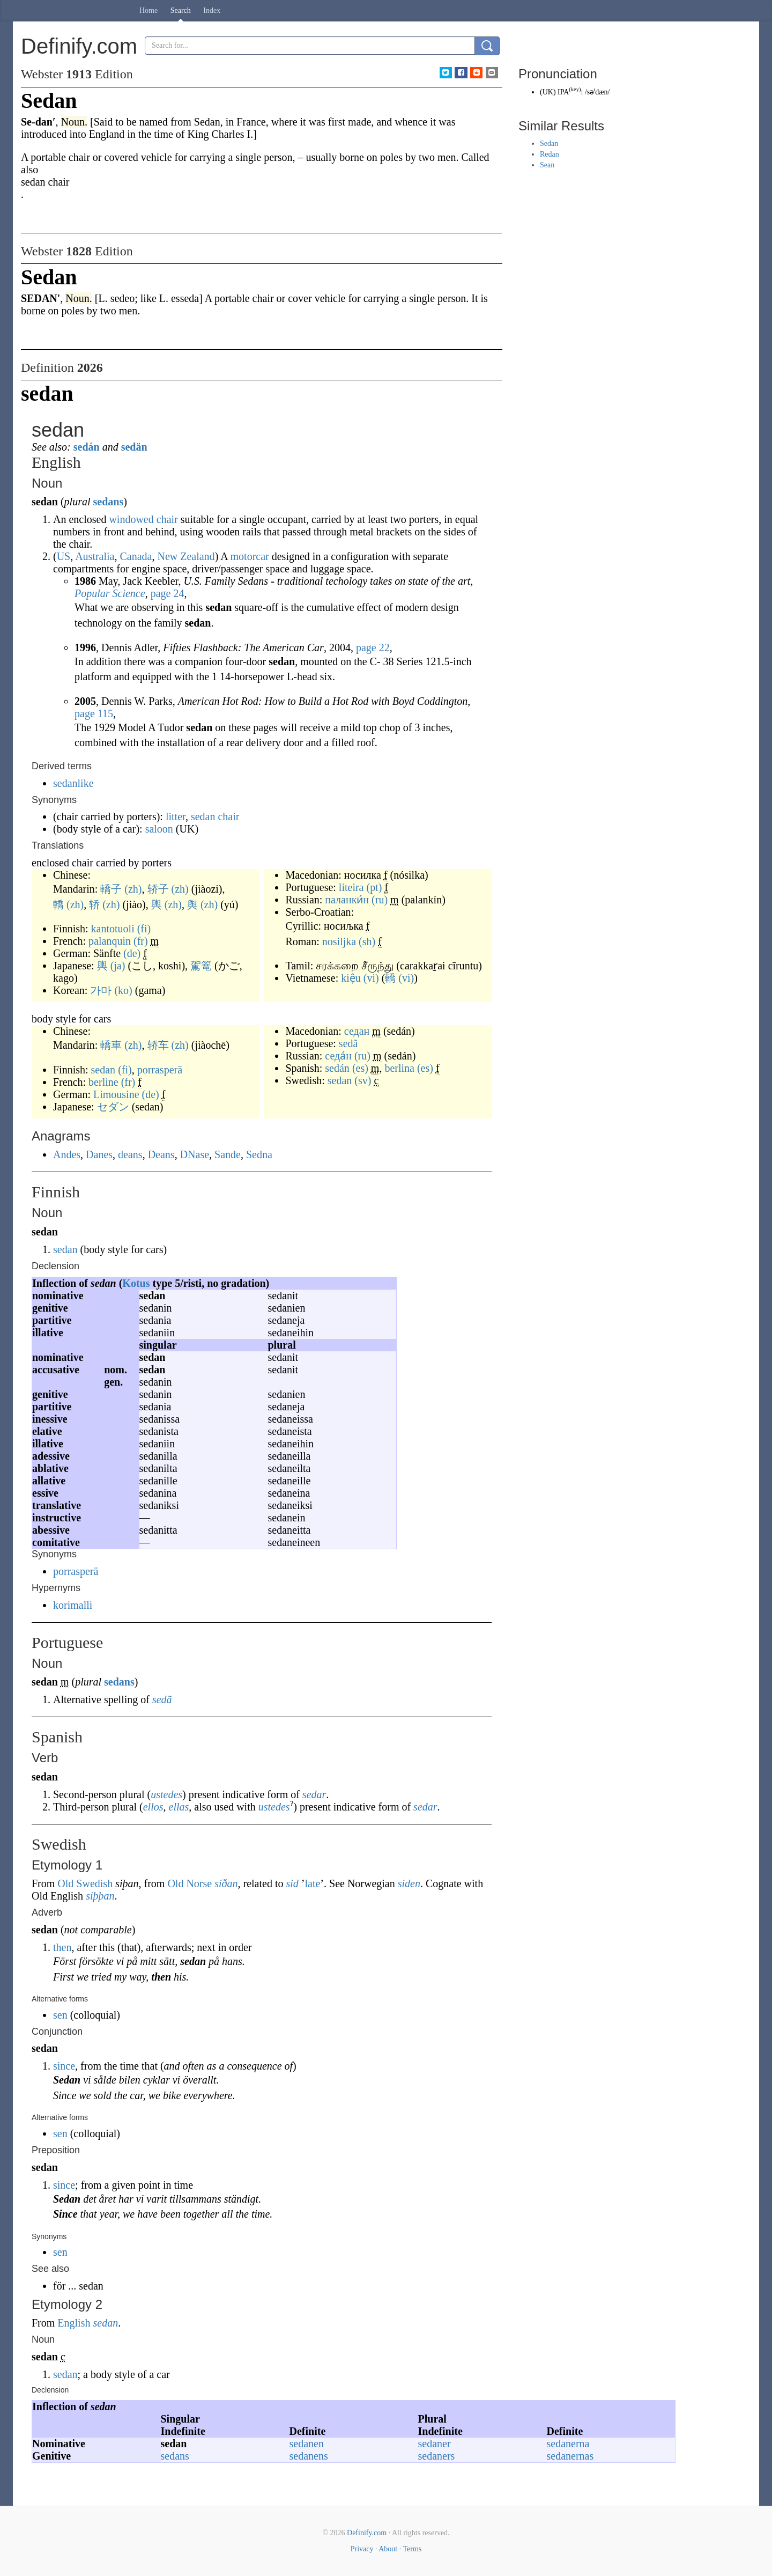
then (62, 1947)
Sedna (259, 1154)
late (312, 1883)
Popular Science (110, 593)
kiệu (351, 978)
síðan (225, 1883)
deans (130, 1154)
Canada (136, 556)
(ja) (117, 965)
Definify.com (367, 2533)
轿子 (158, 889)
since (64, 2066)
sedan (103, 1070)
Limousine (116, 1094)
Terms (412, 2549)
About (387, 2549)
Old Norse (189, 1883)
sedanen (307, 2443)
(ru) (380, 900)
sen (60, 2015)
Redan (549, 154)
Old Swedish (85, 1883)
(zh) (133, 889)
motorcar (250, 556)
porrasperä (159, 1070)
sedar (314, 1794)
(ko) (123, 990)
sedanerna (568, 2443)
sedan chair (215, 816)
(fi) (144, 928)
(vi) (371, 978)
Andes (66, 1154)
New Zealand (185, 556)
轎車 (111, 1045)
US (64, 556)
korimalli (72, 1605)
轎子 (111, 889)
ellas (179, 1807)
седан (357, 1031)
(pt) (374, 887)
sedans (108, 501)
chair (167, 519)
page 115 (94, 713)
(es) (360, 1068)
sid (292, 1883)
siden (409, 1883)
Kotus (136, 1283)
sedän (134, 447)
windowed (131, 519)
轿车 (158, 1045)
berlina (399, 1068)
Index (211, 10)
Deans (161, 1154)
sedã (348, 1043)
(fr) (140, 941)
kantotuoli (113, 928)
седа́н (338, 1056)
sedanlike (73, 783)
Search (180, 10)
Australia (94, 556)
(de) (131, 953)
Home (148, 10)
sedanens (309, 2456)
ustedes (166, 1794)
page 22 (373, 647)
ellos (153, 1807)
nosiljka (339, 941)
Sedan (549, 143)
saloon (159, 829)
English (73, 2323)
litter (175, 816)
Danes (99, 1154)
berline (103, 1082)
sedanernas (570, 2456)
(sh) (367, 941)
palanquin (109, 941)
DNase (194, 1154)
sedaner (434, 2443)
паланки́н (347, 900)
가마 (101, 990)
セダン (113, 1107)
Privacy (362, 2549)
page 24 (167, 593)
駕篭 (201, 965)
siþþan (100, 1896)
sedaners (436, 2456)
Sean (547, 165)
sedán (86, 447)
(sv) (362, 1080)
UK (548, 92)
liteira (351, 887)
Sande (227, 1154)
